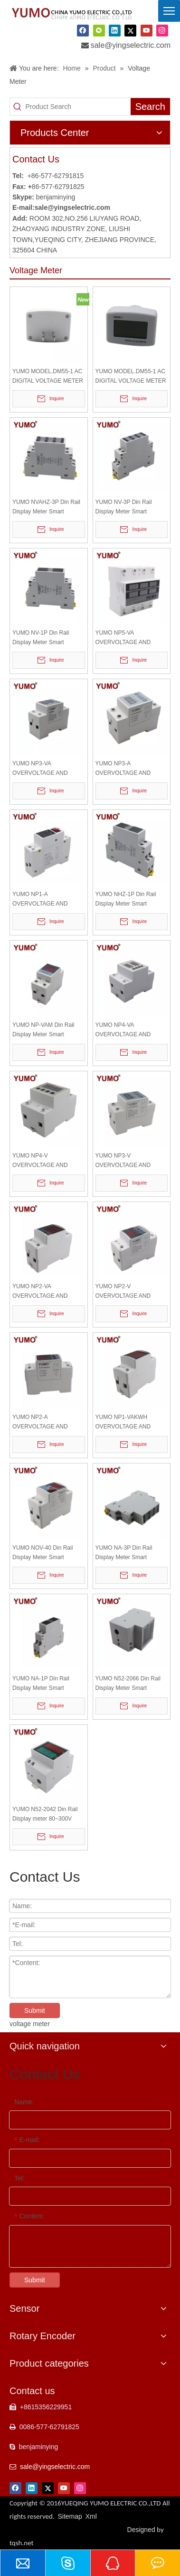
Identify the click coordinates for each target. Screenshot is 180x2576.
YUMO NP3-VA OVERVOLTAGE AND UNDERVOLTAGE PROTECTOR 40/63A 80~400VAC (40, 769)
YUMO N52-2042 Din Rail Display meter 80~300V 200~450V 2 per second (44, 1814)
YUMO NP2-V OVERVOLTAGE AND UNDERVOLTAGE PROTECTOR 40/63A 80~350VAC (123, 1292)
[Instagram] (162, 31)
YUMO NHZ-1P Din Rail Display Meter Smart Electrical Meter (125, 899)
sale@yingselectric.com (131, 45)
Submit (34, 2010)
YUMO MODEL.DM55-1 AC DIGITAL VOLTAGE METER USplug (47, 377)
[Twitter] (130, 31)
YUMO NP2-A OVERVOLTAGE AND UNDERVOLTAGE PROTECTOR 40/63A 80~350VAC (40, 1422)
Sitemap (70, 2516)
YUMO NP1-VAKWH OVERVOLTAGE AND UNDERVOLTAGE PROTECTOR (123, 1422)
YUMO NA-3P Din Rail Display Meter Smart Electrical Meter (123, 1553)
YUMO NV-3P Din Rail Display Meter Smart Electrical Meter (123, 507)
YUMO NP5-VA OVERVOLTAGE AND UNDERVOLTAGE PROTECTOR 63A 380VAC (130, 638)
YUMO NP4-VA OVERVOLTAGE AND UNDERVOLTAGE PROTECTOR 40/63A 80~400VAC (123, 1030)
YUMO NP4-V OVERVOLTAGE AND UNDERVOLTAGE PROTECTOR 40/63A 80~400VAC (40, 1161)
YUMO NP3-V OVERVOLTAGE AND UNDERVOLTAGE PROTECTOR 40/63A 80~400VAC (123, 1161)
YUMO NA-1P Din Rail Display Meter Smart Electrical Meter (40, 1684)
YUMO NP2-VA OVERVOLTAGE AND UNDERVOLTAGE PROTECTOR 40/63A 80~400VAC (40, 1292)
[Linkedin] (115, 31)
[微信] (99, 31)
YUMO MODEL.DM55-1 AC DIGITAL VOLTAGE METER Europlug (130, 377)
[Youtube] (146, 31)
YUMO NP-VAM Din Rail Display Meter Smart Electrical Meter (43, 1030)
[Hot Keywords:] (150, 106)
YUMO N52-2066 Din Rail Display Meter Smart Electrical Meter (128, 1684)
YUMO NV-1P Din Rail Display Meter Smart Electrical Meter (40, 638)
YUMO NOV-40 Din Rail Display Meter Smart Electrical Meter (42, 1553)
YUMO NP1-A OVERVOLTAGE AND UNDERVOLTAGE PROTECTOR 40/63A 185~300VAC (40, 899)
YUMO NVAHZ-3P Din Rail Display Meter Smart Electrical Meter (46, 507)
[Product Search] (78, 106)
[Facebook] (83, 31)
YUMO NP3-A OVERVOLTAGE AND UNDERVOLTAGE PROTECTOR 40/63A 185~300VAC (123, 769)
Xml (91, 2516)
